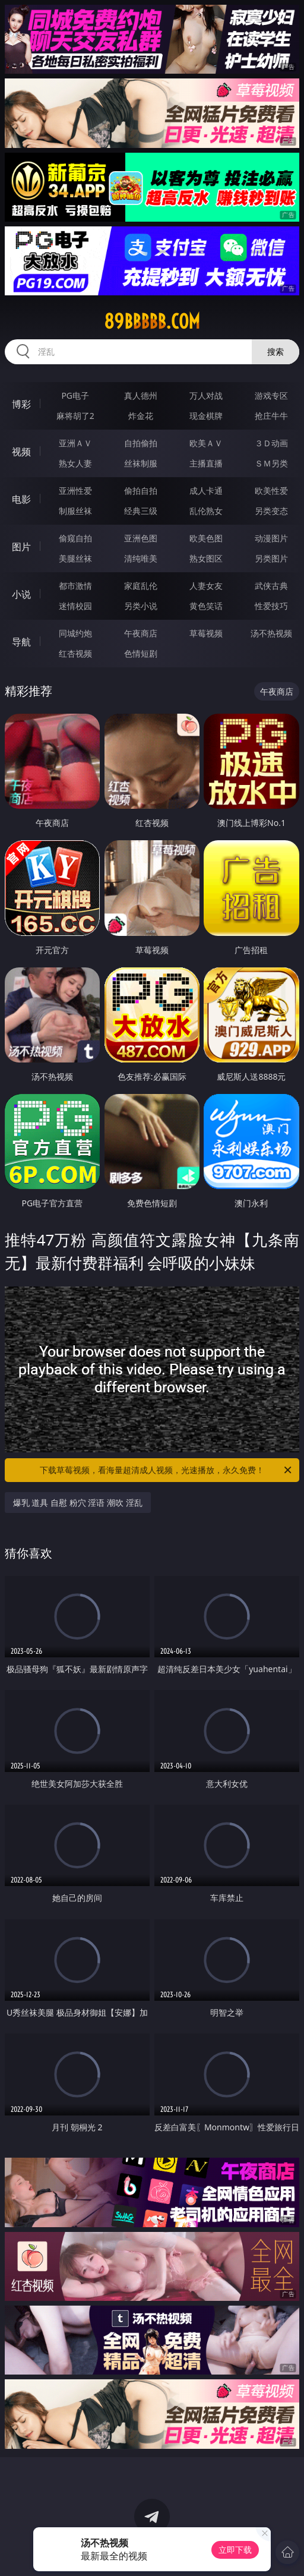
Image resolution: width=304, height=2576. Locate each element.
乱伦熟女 (206, 510)
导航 (21, 641)
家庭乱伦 (140, 585)
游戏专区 (271, 395)
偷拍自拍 (140, 490)
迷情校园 (75, 605)
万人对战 (206, 395)
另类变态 (271, 510)
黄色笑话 (206, 605)
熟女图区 (206, 558)
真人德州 (140, 395)
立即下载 (235, 2549)
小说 (21, 594)
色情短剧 (140, 653)
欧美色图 (206, 538)
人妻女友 (206, 585)
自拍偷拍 (140, 443)
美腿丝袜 (75, 558)
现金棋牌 (206, 415)
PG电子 (75, 395)
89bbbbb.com (152, 321)
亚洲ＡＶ (75, 443)
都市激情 (75, 585)
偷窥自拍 (75, 538)
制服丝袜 (75, 510)
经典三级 (140, 510)
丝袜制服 (140, 463)
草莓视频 (206, 633)
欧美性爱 (271, 490)
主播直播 (206, 463)
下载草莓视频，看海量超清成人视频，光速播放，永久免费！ (166, 1470)
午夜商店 (140, 633)
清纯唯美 (140, 558)
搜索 (275, 351)
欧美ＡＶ (206, 443)
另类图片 (271, 558)
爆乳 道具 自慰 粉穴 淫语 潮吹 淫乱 (77, 1502)
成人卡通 (206, 490)
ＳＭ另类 (271, 463)
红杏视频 (75, 653)
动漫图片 (271, 538)
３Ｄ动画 (271, 443)
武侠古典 (271, 585)
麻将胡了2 (75, 415)
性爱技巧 (271, 605)
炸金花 (140, 415)
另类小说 (140, 605)
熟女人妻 (75, 463)
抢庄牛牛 (271, 415)
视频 (21, 451)
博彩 (21, 404)
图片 (21, 546)
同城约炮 (75, 633)
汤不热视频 (271, 633)
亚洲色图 (140, 538)
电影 (21, 499)
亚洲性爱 (75, 490)
